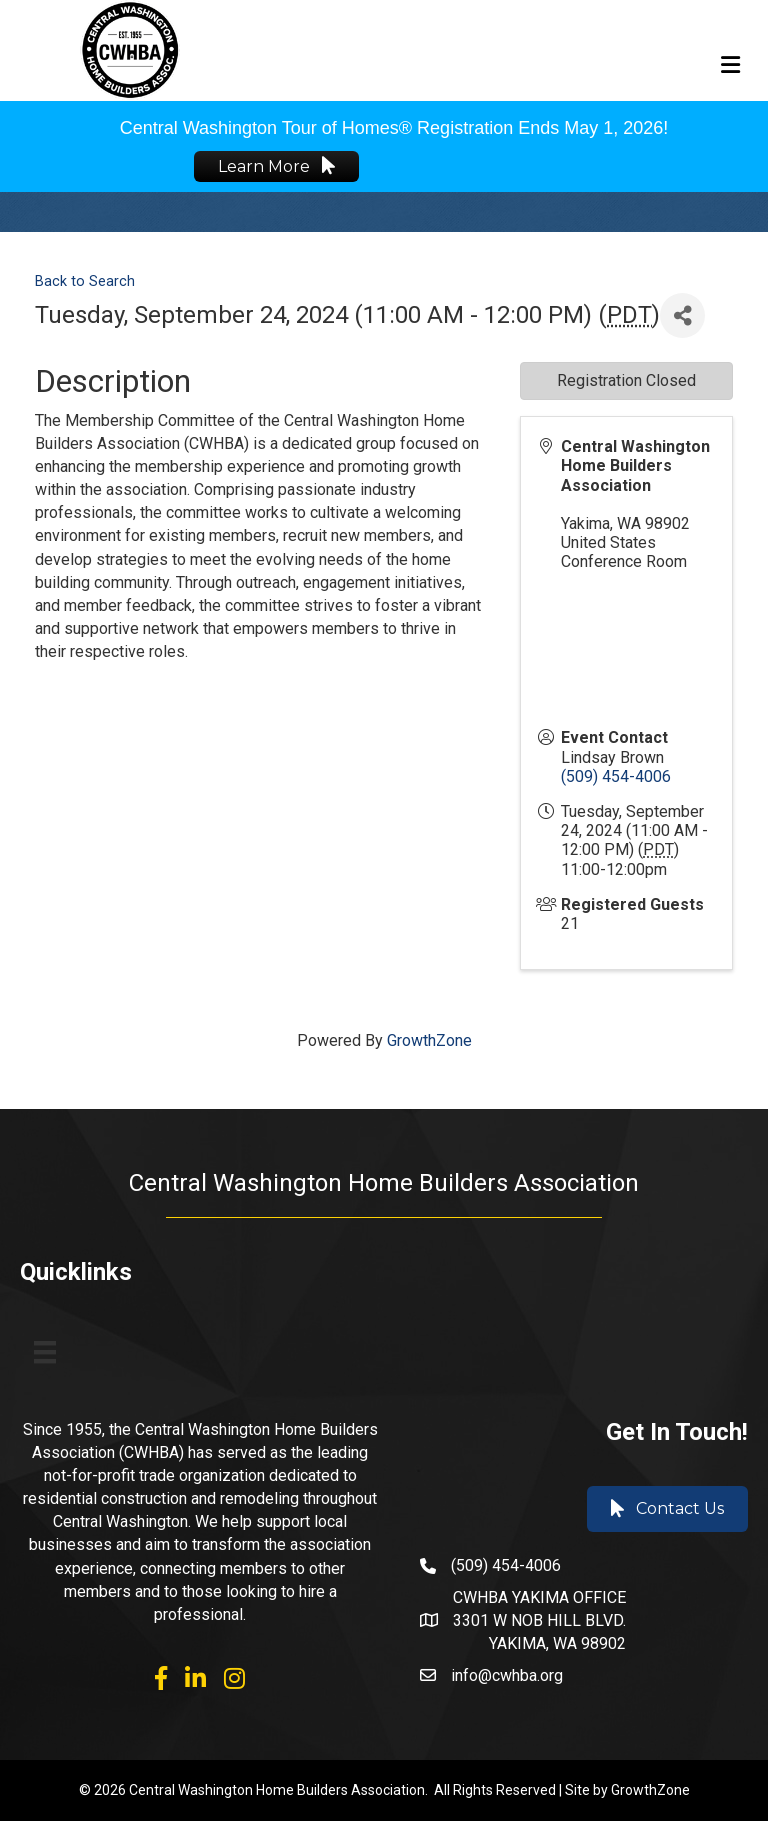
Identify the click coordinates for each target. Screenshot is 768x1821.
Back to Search (85, 281)
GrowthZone (429, 1040)
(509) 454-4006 (616, 776)
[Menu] (45, 1352)
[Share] (682, 315)
